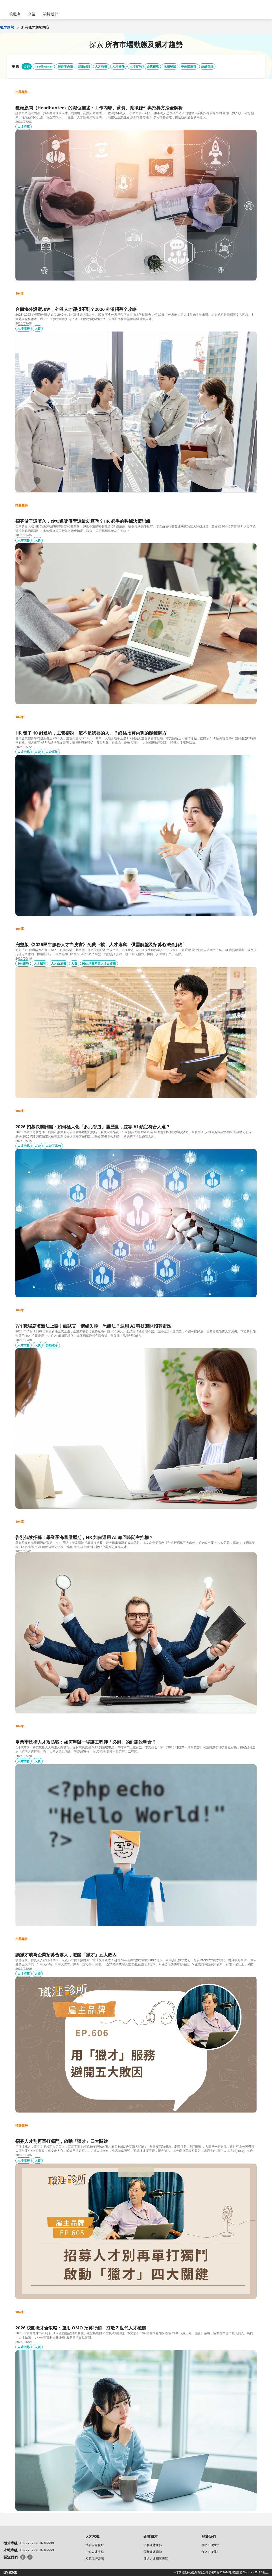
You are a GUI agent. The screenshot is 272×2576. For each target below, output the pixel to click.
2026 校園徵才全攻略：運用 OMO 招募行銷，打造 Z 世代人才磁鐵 (80, 2328)
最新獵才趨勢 (152, 2552)
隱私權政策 (10, 2572)
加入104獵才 (210, 2552)
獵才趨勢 (7, 27)
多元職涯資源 (94, 2558)
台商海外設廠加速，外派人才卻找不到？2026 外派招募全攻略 (76, 309)
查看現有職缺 (94, 2545)
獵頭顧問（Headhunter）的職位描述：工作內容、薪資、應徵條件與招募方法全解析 (99, 108)
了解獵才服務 (152, 2545)
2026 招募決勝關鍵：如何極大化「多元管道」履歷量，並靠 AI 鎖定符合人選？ (92, 1127)
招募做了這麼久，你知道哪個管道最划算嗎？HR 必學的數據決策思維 (83, 521)
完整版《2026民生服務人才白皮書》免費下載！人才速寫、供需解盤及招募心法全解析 (99, 944)
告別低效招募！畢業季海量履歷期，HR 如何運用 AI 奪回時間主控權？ (84, 1537)
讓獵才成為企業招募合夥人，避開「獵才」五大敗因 (66, 1955)
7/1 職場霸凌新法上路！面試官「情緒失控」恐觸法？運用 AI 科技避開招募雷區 (93, 1326)
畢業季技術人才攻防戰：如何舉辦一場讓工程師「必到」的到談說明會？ (85, 1742)
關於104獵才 (210, 2545)
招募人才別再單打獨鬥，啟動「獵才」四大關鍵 (61, 2141)
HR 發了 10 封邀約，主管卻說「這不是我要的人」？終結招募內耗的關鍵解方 (91, 733)
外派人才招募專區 (155, 2558)
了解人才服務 (94, 2552)
